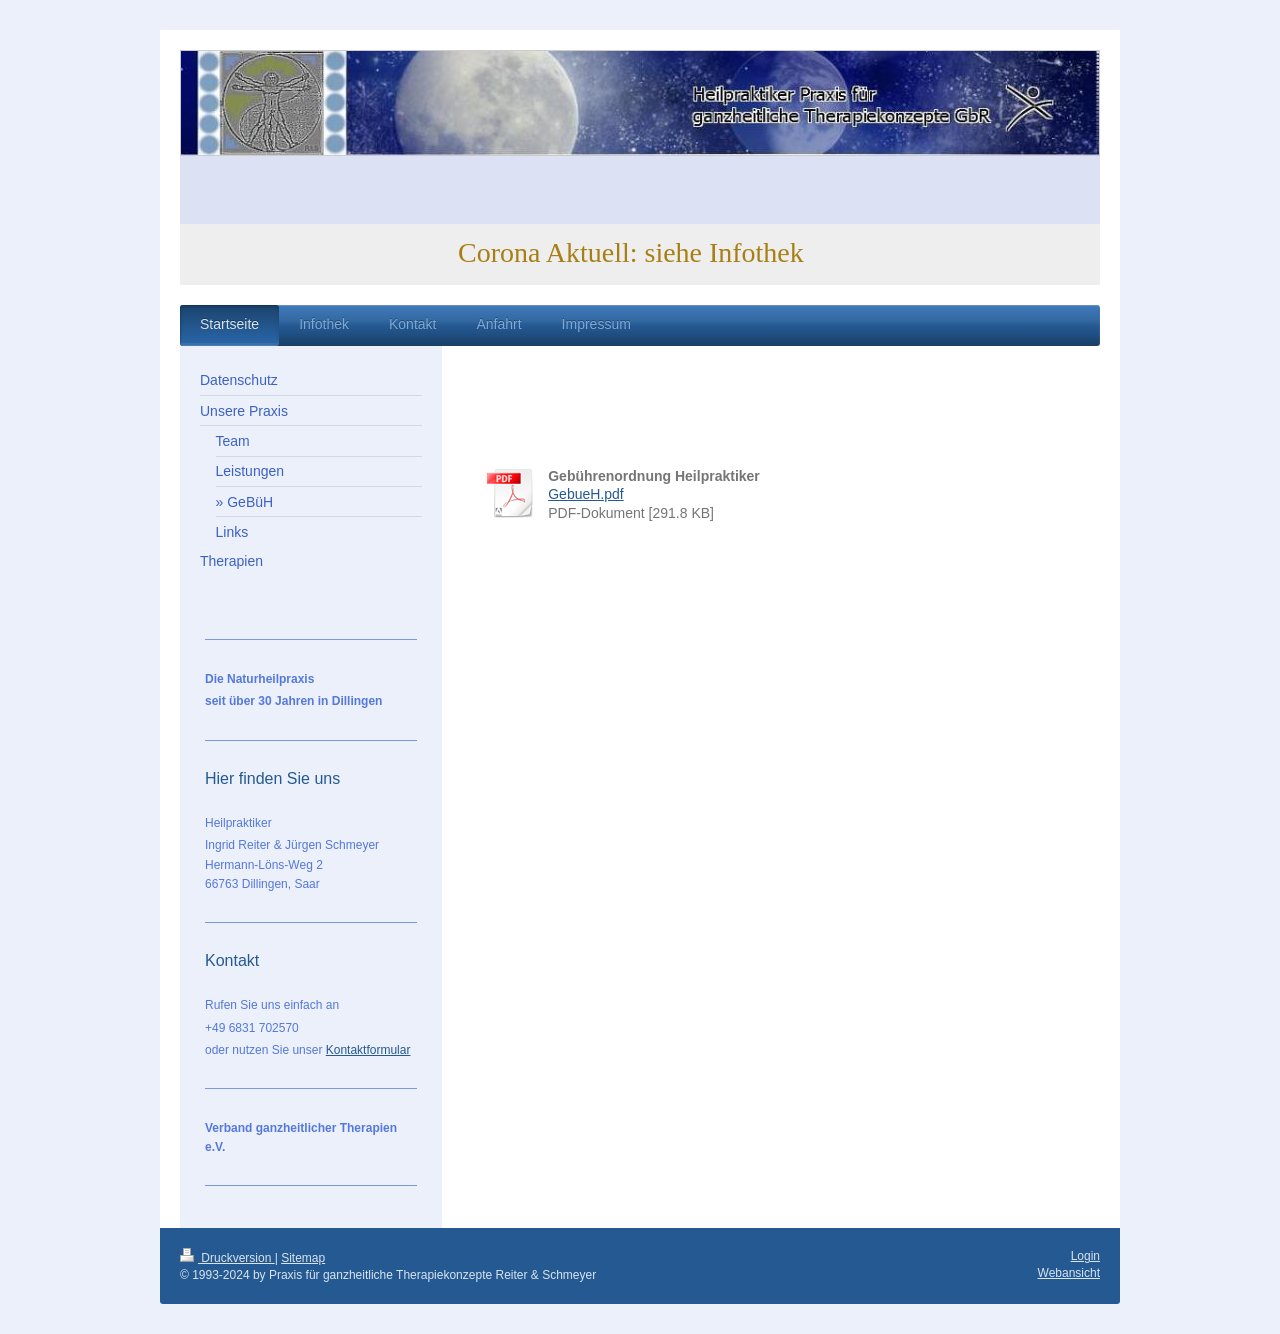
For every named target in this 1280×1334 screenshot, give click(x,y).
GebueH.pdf (586, 494)
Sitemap (303, 1258)
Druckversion (227, 1258)
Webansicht (1069, 1273)
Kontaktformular (368, 1050)
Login (1085, 1256)
